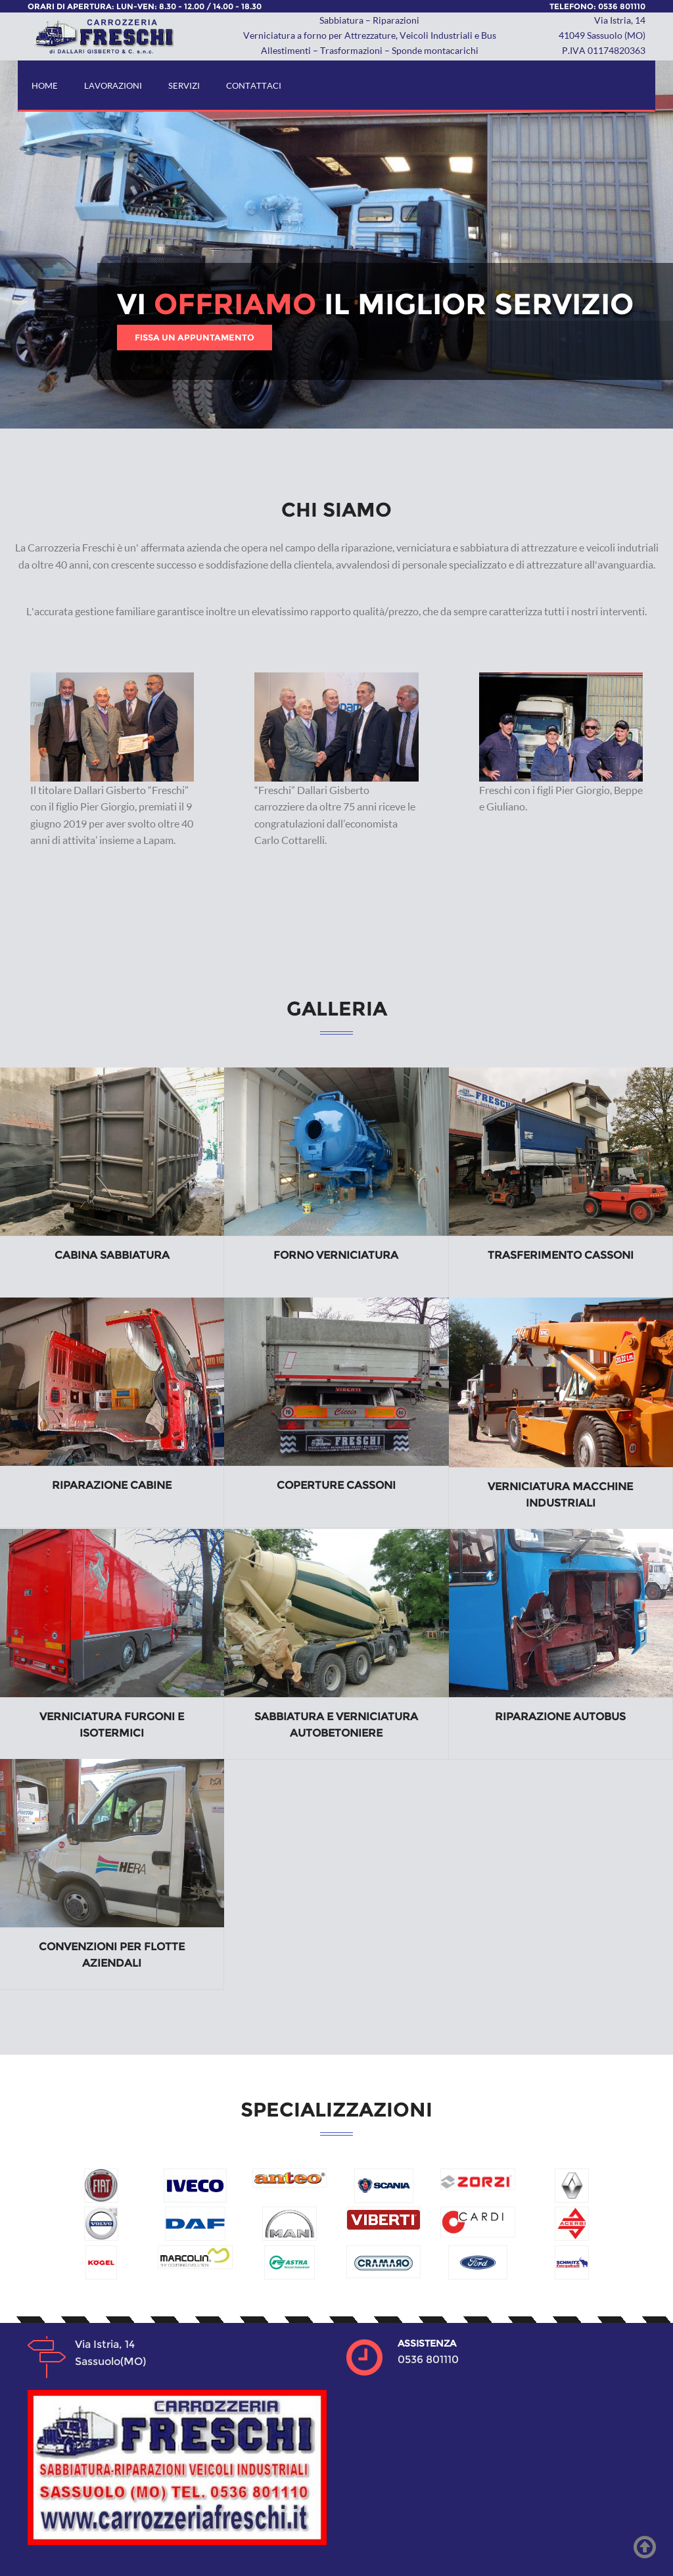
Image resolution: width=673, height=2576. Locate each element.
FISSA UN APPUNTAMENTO (194, 337)
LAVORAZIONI (113, 85)
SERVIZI (184, 85)
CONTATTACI (253, 85)
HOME (45, 85)
